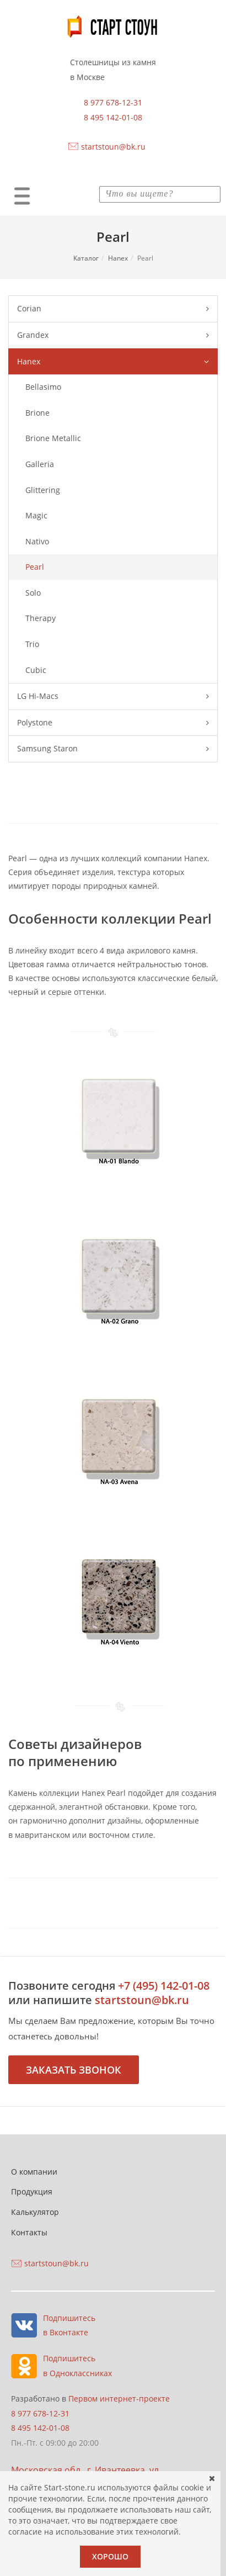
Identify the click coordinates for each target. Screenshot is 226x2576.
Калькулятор (35, 2212)
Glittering (42, 490)
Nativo (37, 541)
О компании (34, 2171)
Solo (33, 592)
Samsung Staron (113, 748)
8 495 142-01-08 (113, 117)
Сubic (35, 670)
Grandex (113, 335)
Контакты (29, 2232)
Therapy (40, 618)
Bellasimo (43, 386)
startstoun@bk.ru (113, 146)
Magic (36, 515)
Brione (37, 412)
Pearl (34, 566)
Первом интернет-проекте (119, 2398)
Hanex (118, 258)
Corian (113, 308)
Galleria (39, 464)
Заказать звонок (73, 2069)
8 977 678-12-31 (113, 102)
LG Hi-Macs (113, 696)
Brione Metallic (53, 438)
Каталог (86, 258)
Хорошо (110, 2556)
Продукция (31, 2191)
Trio (32, 644)
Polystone (113, 722)
